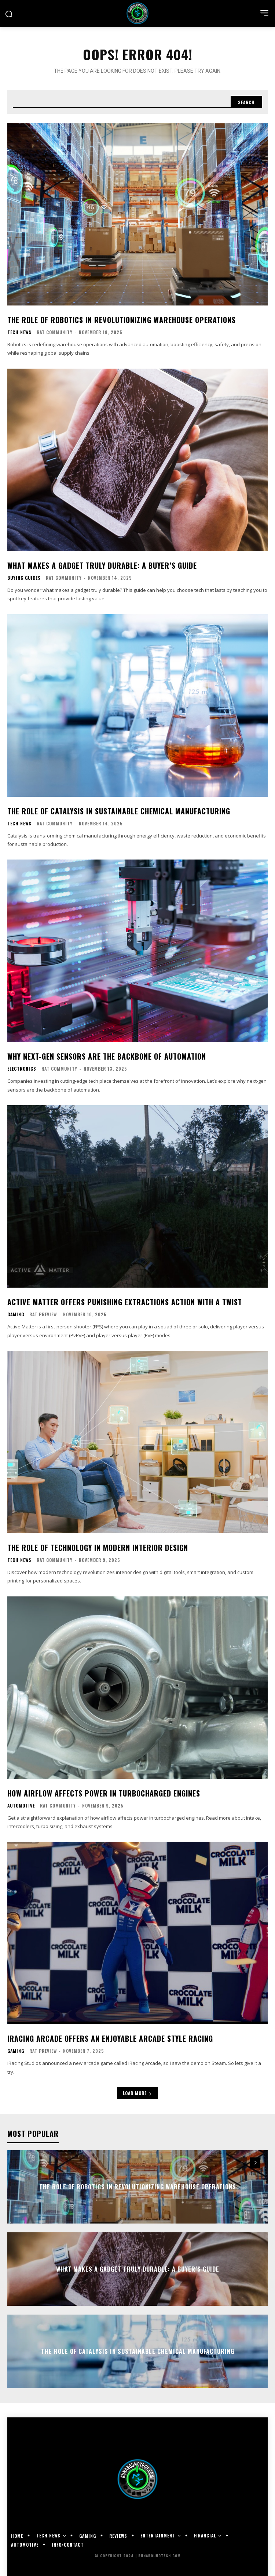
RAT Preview (43, 1314)
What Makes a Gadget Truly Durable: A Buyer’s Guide (102, 565)
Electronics (21, 1069)
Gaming (15, 1314)
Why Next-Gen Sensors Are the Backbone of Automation (106, 1056)
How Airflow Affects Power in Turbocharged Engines (103, 1793)
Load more (137, 2093)
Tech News (19, 332)
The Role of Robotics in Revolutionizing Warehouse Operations (121, 319)
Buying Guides (24, 578)
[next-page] (255, 2162)
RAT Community (55, 332)
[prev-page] (241, 2162)
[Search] (246, 102)
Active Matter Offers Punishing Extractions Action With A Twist (124, 1301)
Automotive (21, 1805)
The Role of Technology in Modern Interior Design (97, 1547)
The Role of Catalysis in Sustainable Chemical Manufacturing (118, 811)
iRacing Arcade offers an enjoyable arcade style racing (110, 2038)
